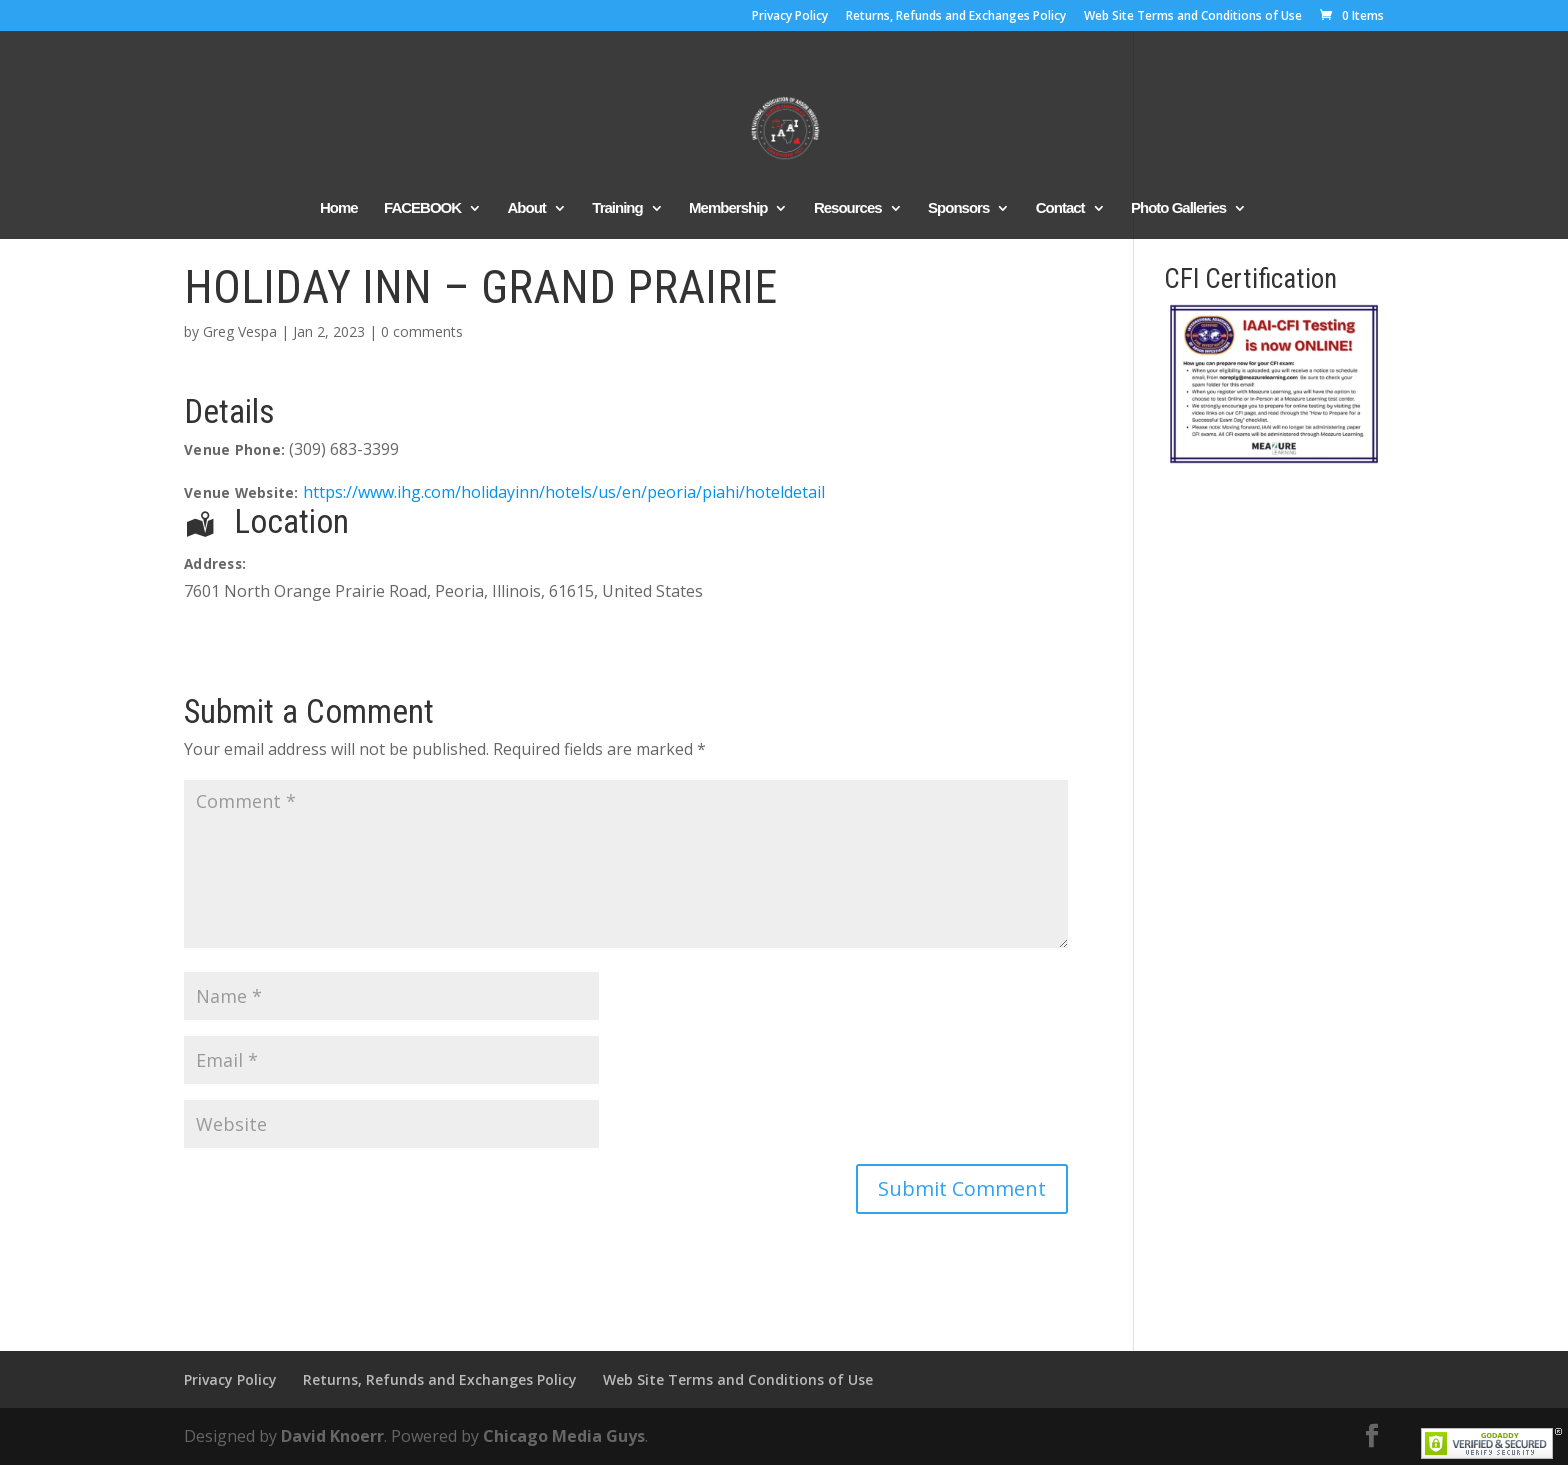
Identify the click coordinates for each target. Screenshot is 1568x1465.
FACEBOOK (422, 208)
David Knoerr (332, 1436)
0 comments (422, 331)
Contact (1060, 208)
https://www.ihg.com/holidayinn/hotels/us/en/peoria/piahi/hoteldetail (564, 492)
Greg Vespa (240, 331)
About (527, 208)
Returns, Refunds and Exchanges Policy (956, 17)
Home (339, 208)
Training (617, 208)
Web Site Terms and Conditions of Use (1193, 17)
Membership (728, 208)
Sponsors (958, 208)
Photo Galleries (1178, 208)
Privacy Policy (790, 17)
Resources (848, 208)
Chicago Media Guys (564, 1436)
